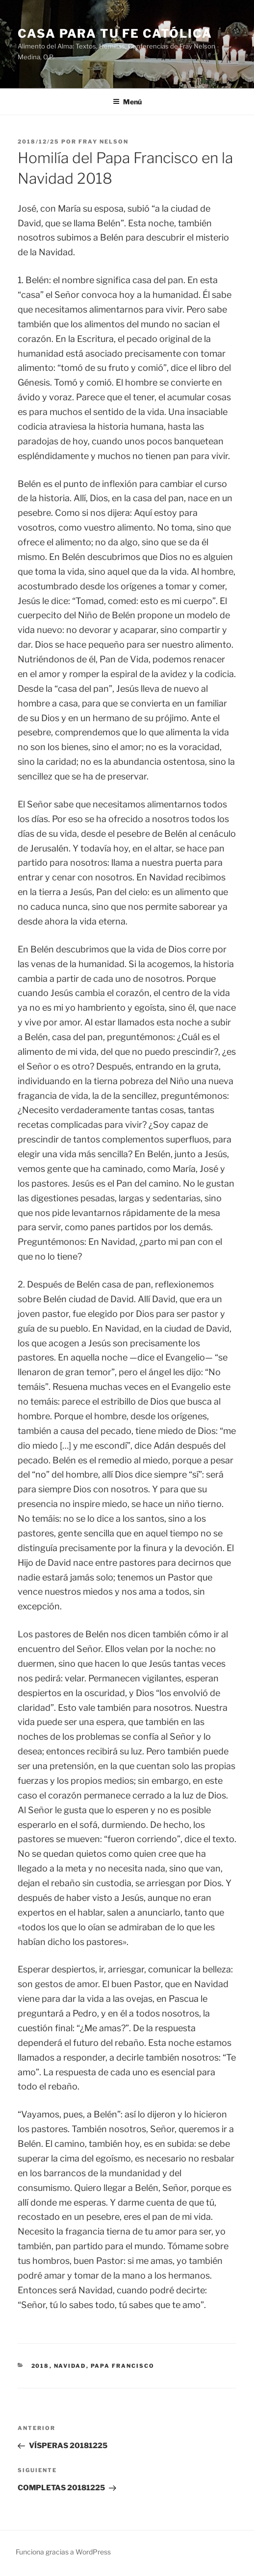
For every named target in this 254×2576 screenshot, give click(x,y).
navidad (70, 2365)
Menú (127, 101)
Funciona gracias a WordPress (63, 2552)
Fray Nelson (103, 141)
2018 (40, 2365)
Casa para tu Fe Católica (115, 33)
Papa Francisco (123, 2365)
